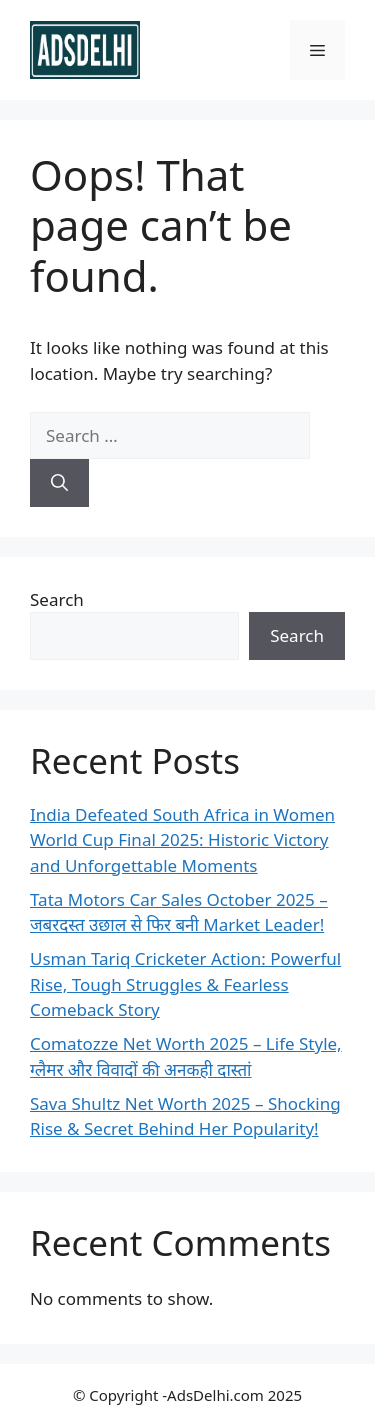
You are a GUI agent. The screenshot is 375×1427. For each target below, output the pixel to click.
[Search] (59, 483)
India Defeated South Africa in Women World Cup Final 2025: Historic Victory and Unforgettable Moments (182, 840)
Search (57, 599)
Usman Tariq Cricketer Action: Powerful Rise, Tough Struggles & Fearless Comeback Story (185, 984)
